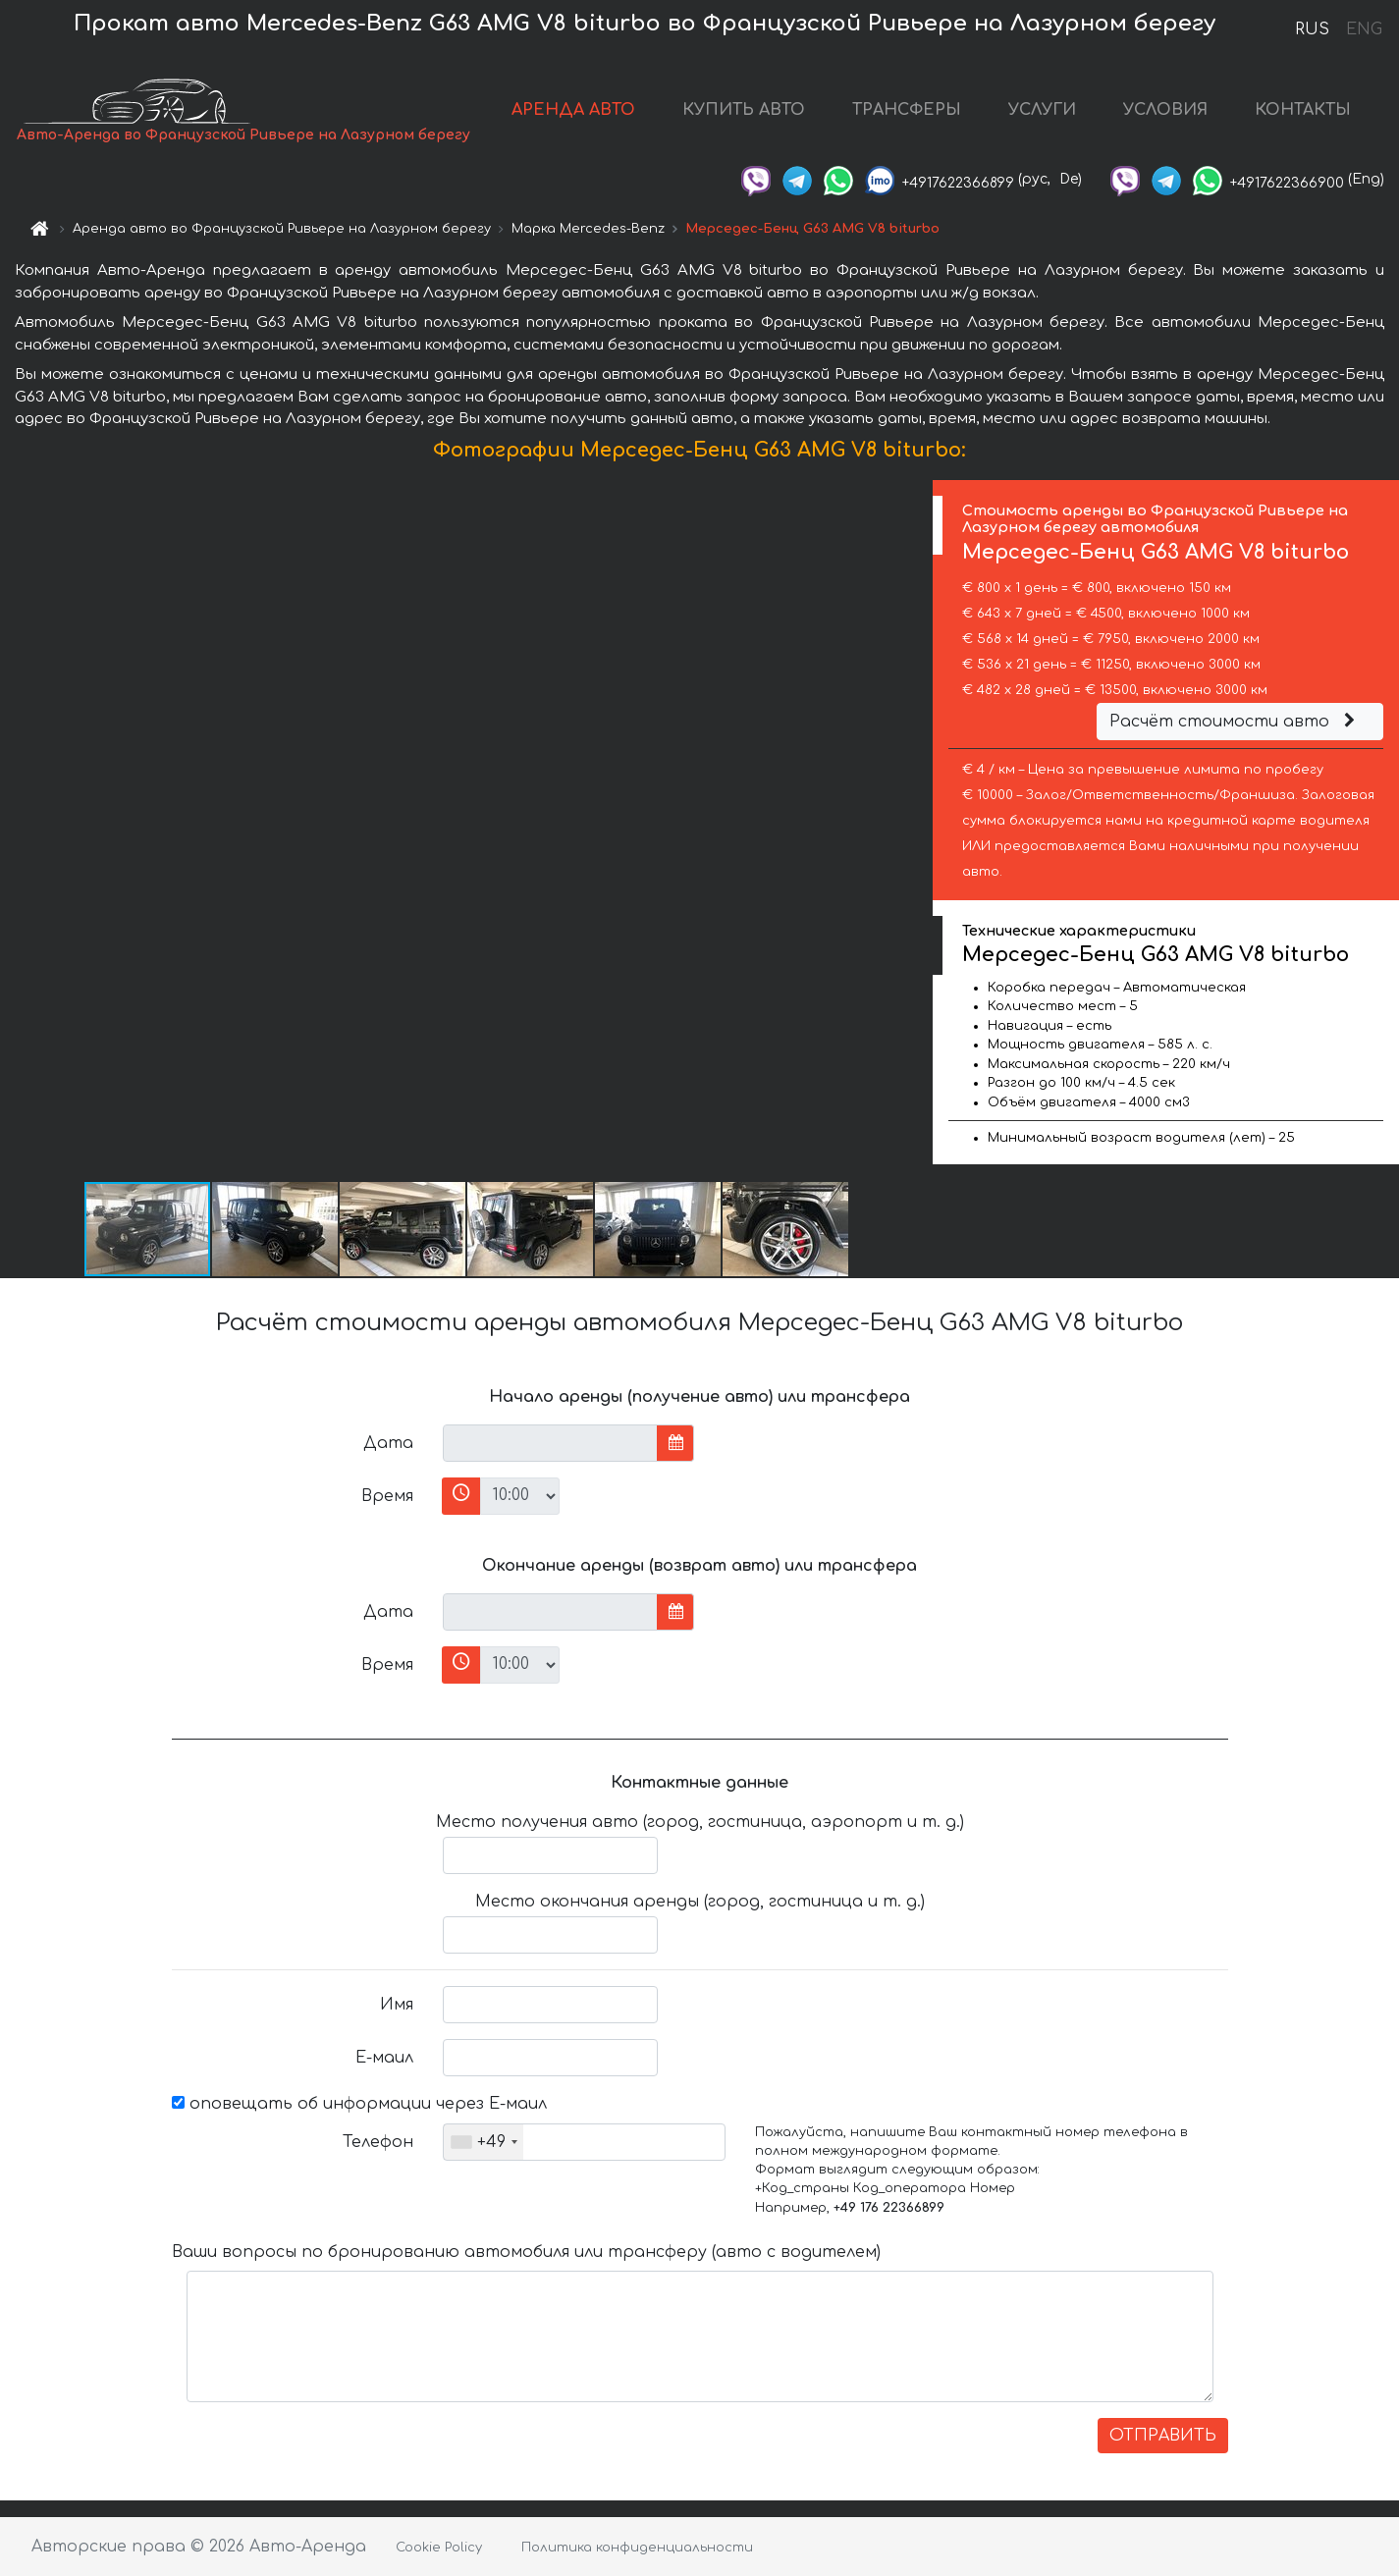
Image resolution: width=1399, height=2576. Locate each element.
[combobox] (483, 2142)
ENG (1363, 29)
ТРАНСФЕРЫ (906, 110)
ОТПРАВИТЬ (1162, 2435)
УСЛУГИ (1042, 110)
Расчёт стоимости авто (1235, 721)
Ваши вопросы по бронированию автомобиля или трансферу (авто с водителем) (526, 2252)
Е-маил (384, 2057)
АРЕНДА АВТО (573, 110)
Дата (388, 1443)
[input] (550, 1443)
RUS (1312, 29)
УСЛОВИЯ (1165, 110)
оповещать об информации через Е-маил (359, 2104)
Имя (396, 2004)
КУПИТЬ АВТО (743, 110)
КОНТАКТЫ (1303, 110)
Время (387, 1496)
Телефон (378, 2142)
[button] (915, 829)
